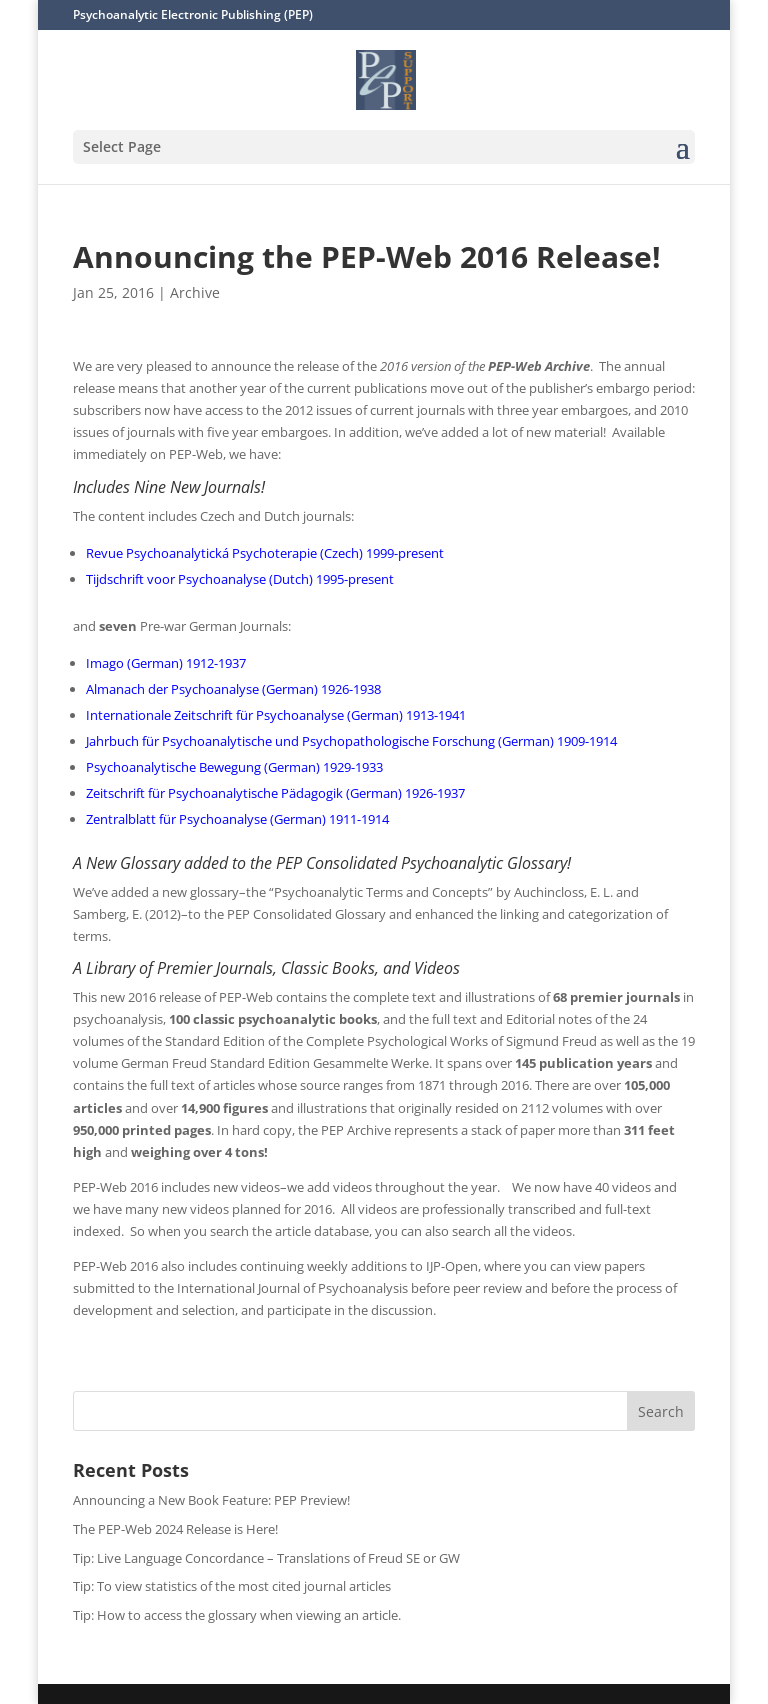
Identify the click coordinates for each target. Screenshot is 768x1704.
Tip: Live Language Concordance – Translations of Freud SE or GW (266, 1558)
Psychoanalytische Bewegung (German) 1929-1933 (234, 767)
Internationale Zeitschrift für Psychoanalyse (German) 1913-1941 (276, 715)
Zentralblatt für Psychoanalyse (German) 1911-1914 (237, 819)
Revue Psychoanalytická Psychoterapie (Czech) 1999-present (265, 553)
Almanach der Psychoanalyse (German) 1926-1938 (233, 689)
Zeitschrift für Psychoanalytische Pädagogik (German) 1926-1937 (275, 793)
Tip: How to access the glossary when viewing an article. (237, 1615)
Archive (195, 292)
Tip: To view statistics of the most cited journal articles (232, 1586)
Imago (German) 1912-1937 (166, 663)
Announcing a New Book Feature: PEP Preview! (211, 1500)
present (371, 579)
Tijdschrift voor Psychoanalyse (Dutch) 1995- (217, 579)
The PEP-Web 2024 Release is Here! (175, 1529)
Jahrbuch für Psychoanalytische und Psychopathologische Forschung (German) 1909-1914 (351, 741)
